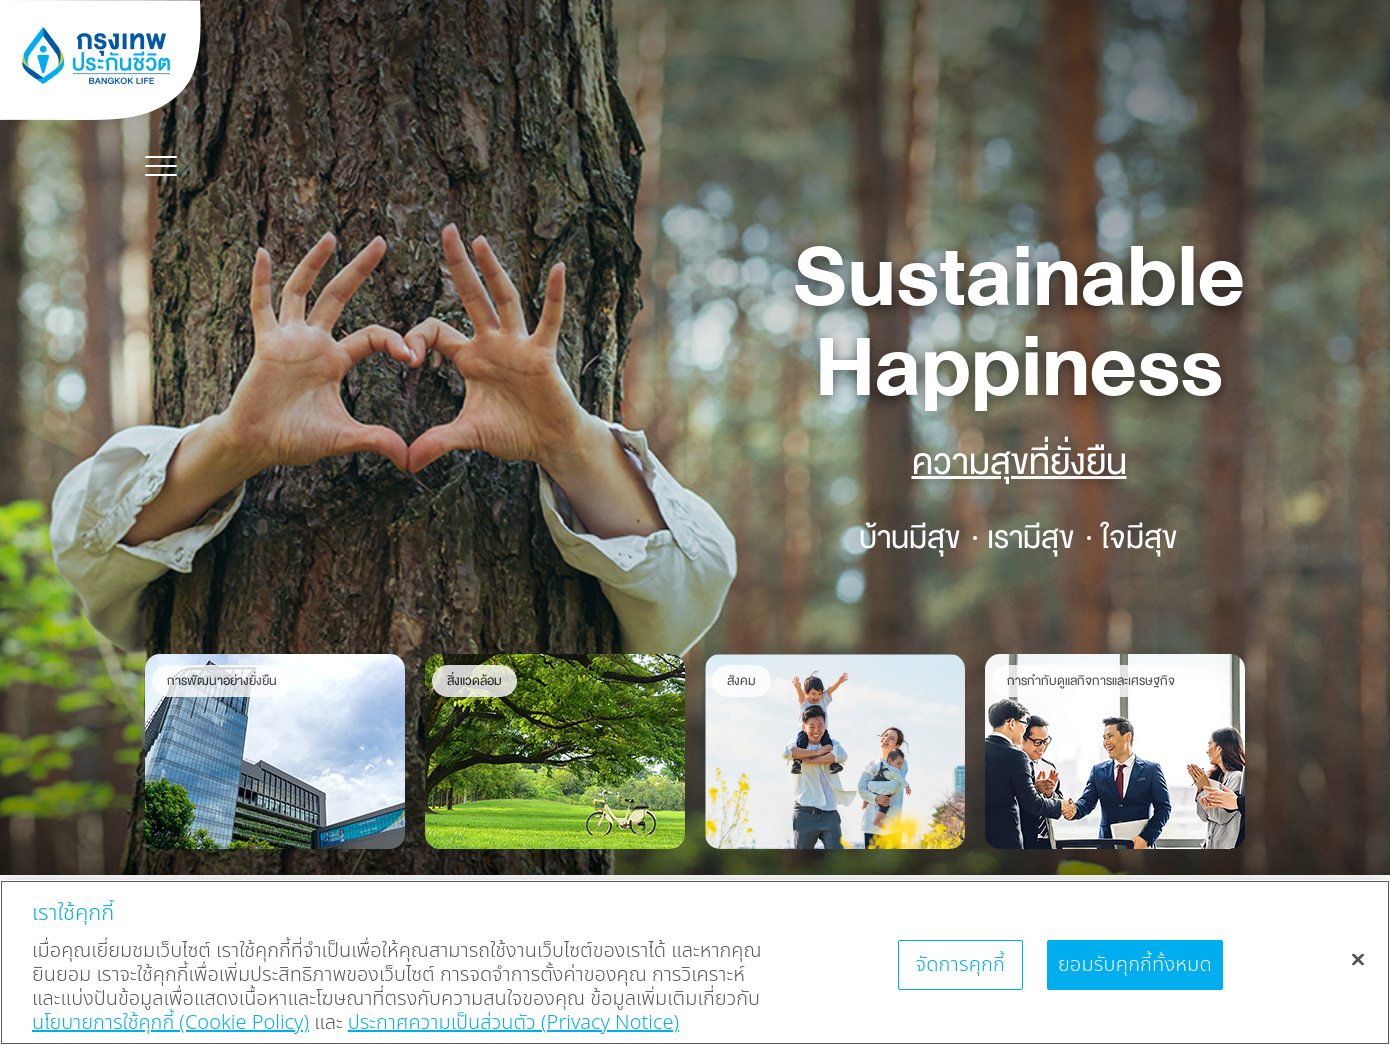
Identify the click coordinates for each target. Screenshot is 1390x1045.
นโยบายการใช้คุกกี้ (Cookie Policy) (170, 1023)
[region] (695, 962)
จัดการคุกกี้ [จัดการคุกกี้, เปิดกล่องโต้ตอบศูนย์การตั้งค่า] (960, 965)
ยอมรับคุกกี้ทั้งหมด (1135, 965)
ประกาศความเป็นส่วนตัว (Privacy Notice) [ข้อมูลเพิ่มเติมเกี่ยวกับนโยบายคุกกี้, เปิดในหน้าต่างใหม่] (513, 1023)
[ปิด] (1358, 959)
